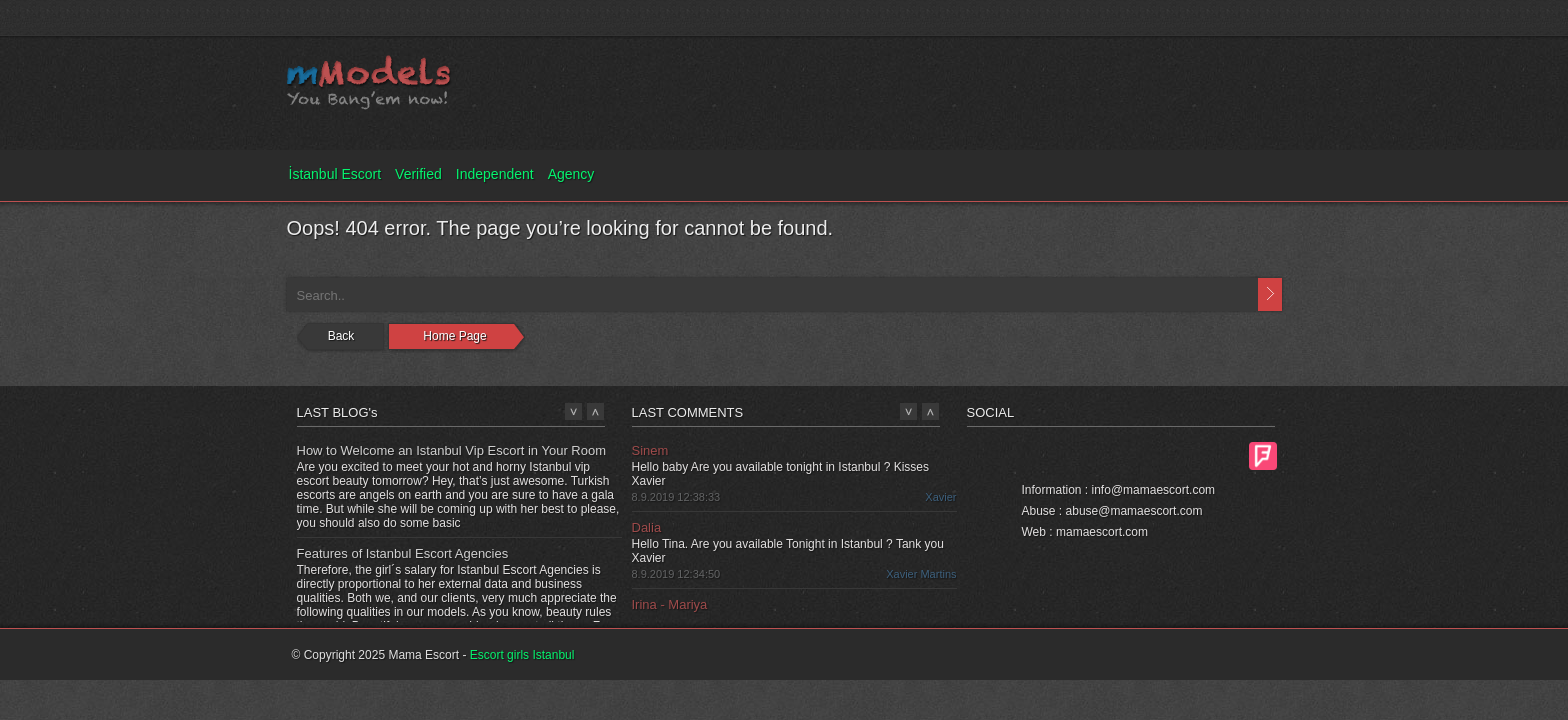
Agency (571, 174)
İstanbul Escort (335, 174)
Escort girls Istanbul (522, 655)
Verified (418, 174)
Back (341, 336)
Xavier (940, 497)
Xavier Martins (921, 574)
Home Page (454, 336)
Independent (495, 174)
